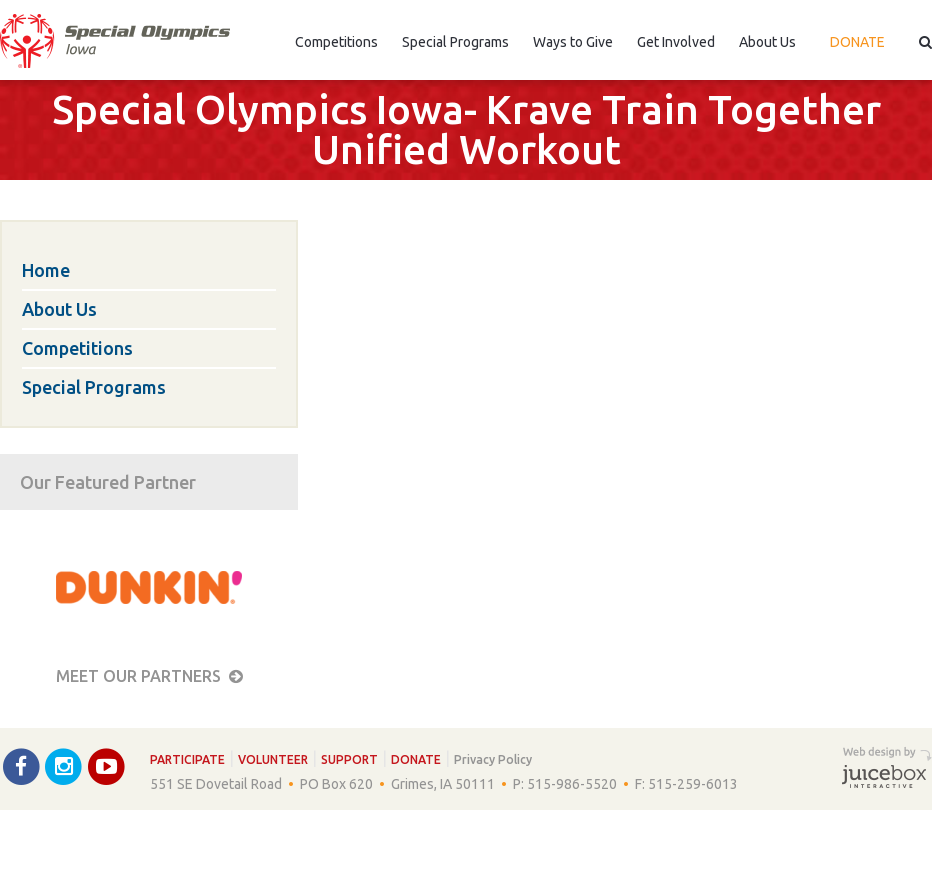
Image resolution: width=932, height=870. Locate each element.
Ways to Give (573, 42)
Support (349, 759)
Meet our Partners (149, 676)
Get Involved (676, 42)
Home (46, 270)
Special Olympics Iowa (115, 41)
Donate (857, 42)
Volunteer (273, 759)
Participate (187, 759)
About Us (767, 42)
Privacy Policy (493, 759)
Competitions (336, 42)
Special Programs (455, 42)
